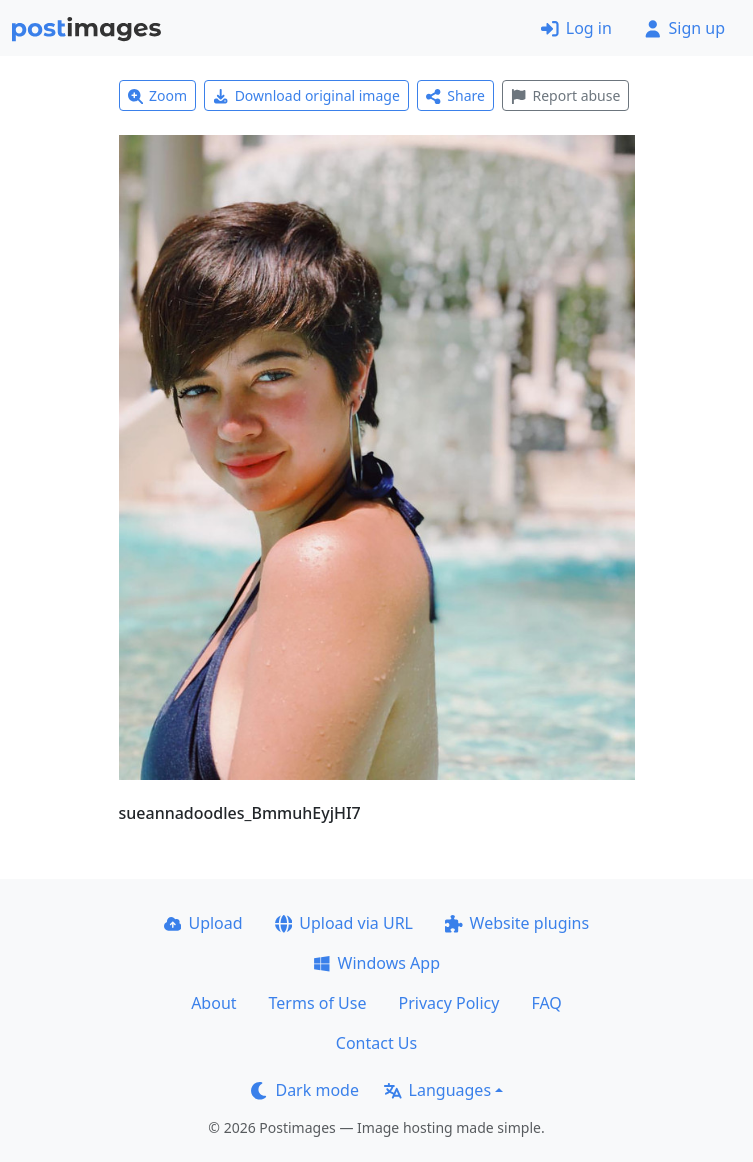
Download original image (306, 95)
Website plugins (517, 923)
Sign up (684, 28)
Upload (203, 923)
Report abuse (565, 95)
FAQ (546, 1003)
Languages (437, 1090)
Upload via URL (344, 923)
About (213, 1003)
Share (455, 95)
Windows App (376, 963)
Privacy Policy (448, 1003)
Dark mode (305, 1090)
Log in (576, 28)
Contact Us (376, 1043)
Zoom (158, 95)
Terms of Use (318, 1003)
